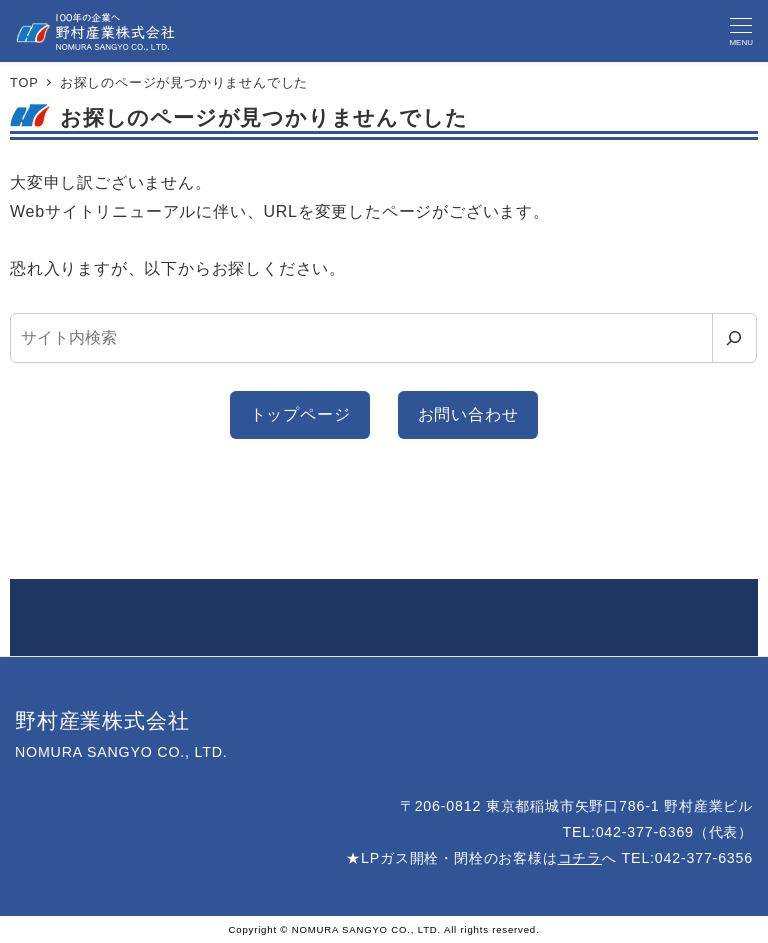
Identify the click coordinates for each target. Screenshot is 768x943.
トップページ (300, 414)
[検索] (734, 338)
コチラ (580, 858)
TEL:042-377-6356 (687, 858)
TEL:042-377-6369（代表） (657, 832)
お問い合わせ (468, 414)
